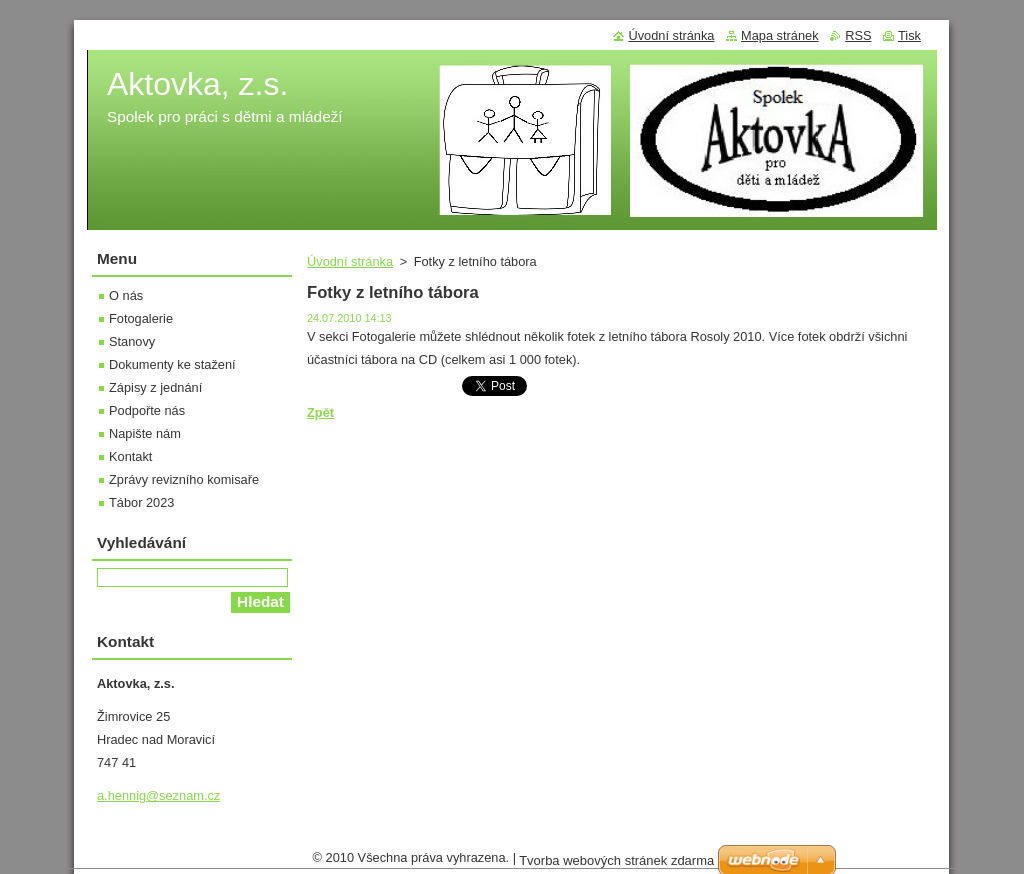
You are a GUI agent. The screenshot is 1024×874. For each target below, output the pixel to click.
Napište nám (145, 433)
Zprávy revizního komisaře (184, 479)
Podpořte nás (147, 410)
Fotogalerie (141, 318)
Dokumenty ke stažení (172, 364)
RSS (858, 35)
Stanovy (132, 341)
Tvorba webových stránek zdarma (616, 865)
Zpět (320, 412)
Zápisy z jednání (155, 387)
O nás (126, 295)
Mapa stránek (780, 35)
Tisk (909, 35)
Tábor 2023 (141, 502)
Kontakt (130, 456)
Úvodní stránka (350, 261)
